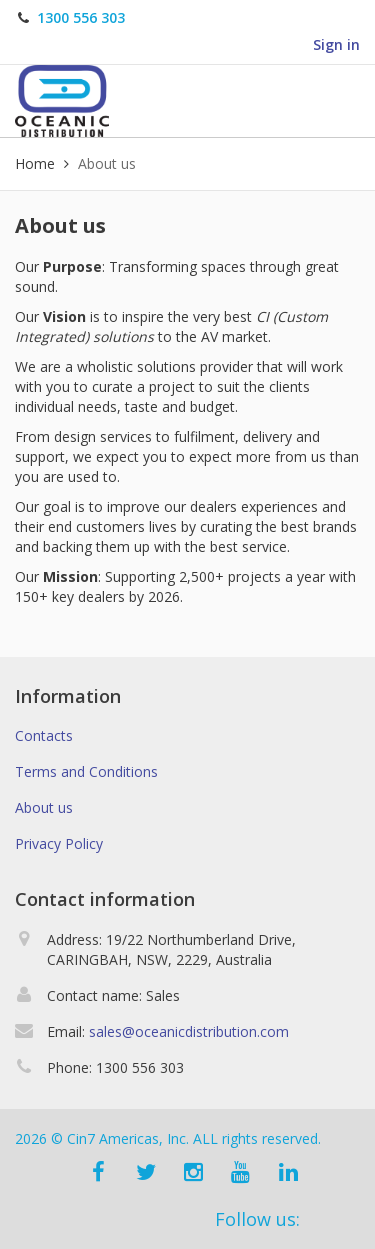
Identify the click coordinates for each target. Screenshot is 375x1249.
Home (35, 163)
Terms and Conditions (86, 771)
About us (44, 807)
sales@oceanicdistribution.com (189, 1031)
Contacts (44, 735)
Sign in (336, 44)
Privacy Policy (59, 843)
